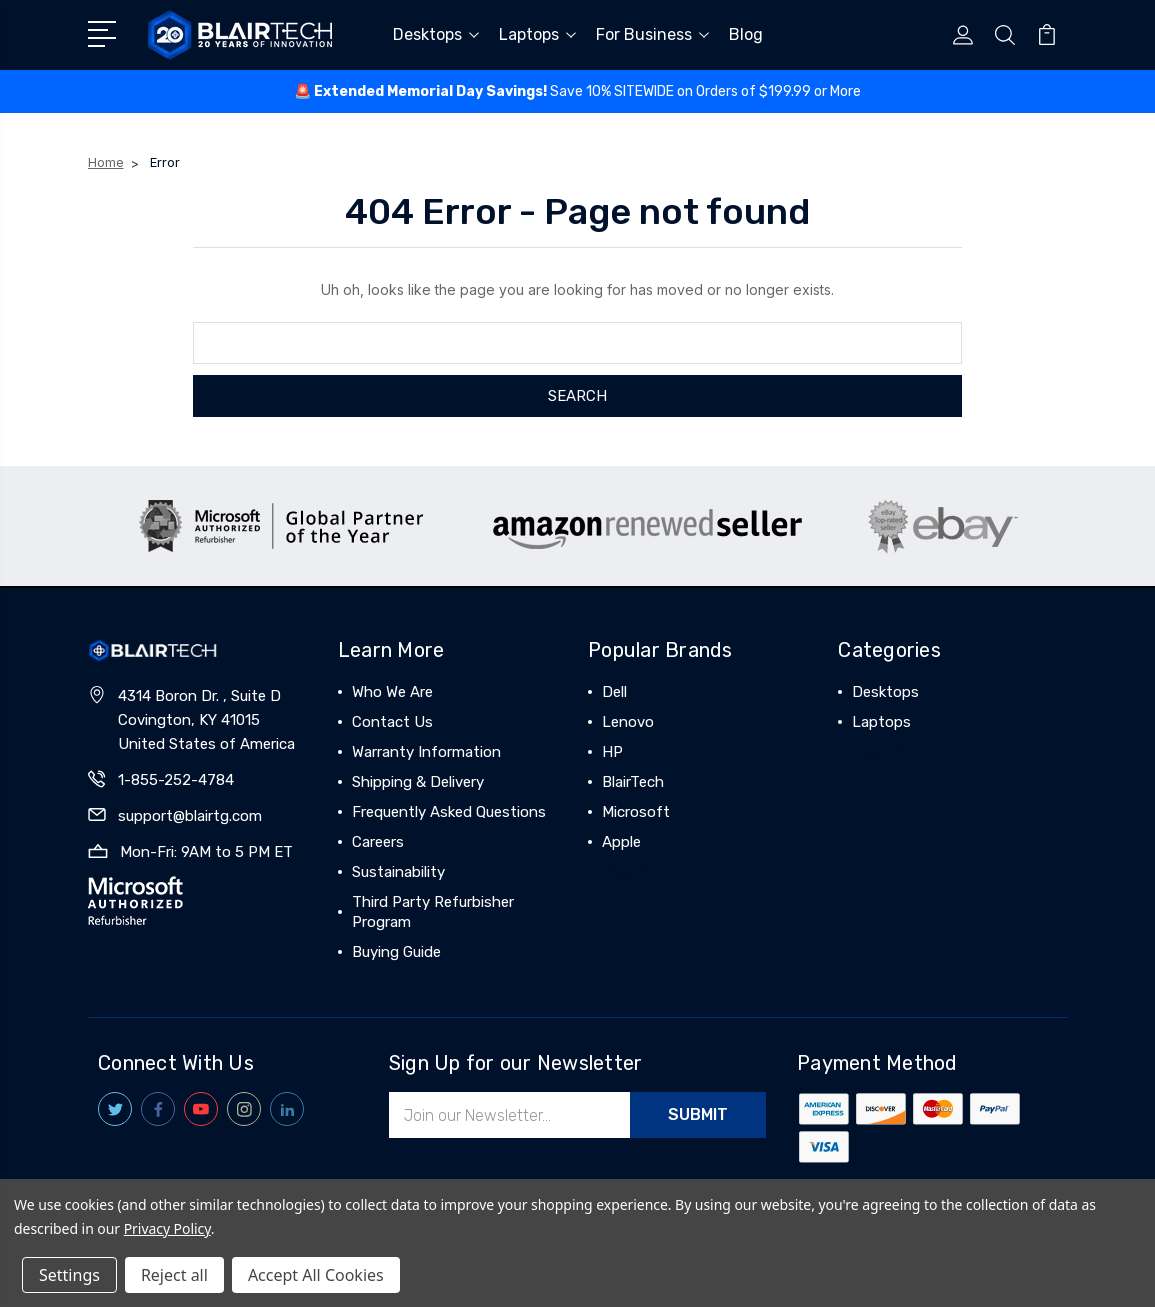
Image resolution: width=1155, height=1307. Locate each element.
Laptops (537, 34)
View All (630, 872)
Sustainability (398, 872)
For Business (652, 34)
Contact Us (392, 722)
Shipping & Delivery (418, 782)
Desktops (436, 34)
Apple (621, 842)
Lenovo (628, 722)
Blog (746, 34)
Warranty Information (426, 752)
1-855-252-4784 (176, 780)
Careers (378, 842)
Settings (69, 1275)
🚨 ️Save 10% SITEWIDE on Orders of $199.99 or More (577, 91)
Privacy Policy (167, 1228)
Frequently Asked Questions (449, 812)
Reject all (174, 1275)
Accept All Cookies (316, 1275)
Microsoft (636, 812)
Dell (614, 692)
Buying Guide (396, 952)
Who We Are (392, 692)
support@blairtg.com (190, 816)
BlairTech (633, 782)
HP (612, 752)
